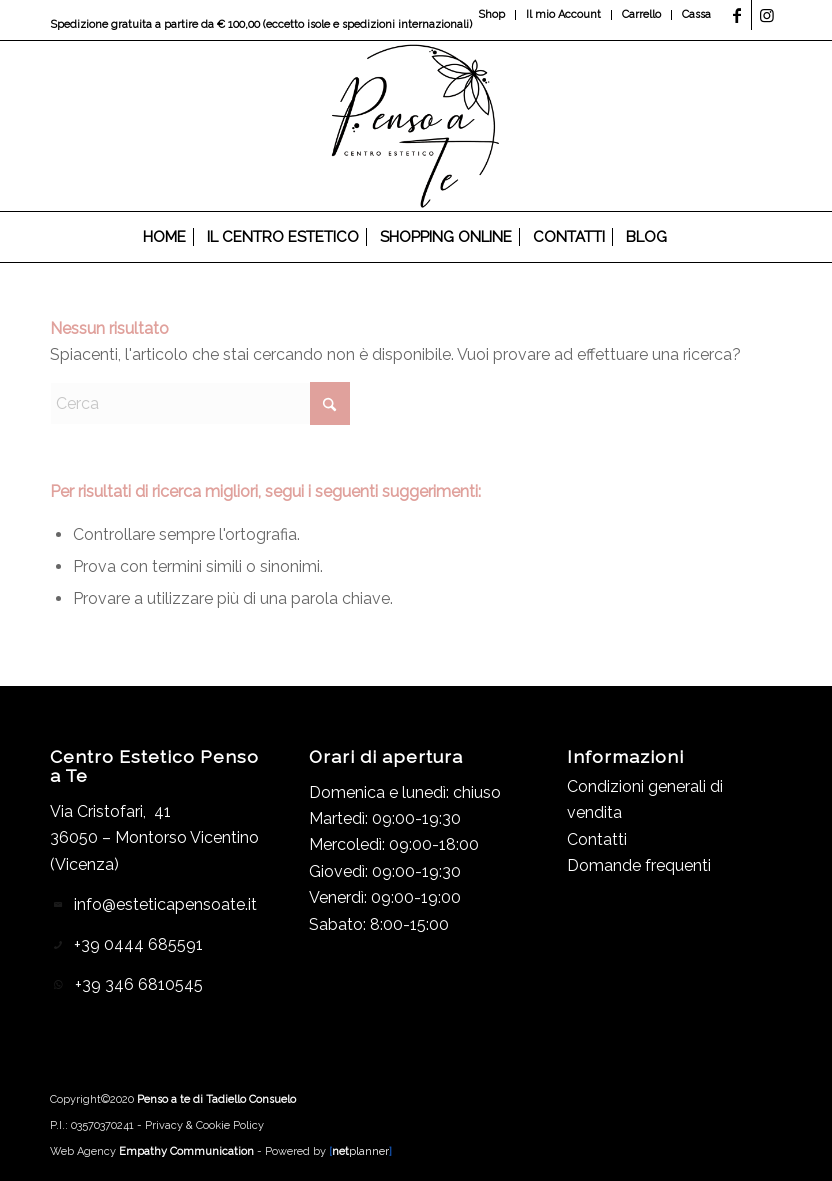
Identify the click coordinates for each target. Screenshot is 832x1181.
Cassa (696, 14)
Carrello (641, 14)
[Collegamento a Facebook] (736, 15)
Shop (491, 14)
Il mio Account (563, 14)
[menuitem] (492, 15)
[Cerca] (688, 237)
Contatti (597, 839)
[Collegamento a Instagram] (767, 15)
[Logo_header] (416, 126)
